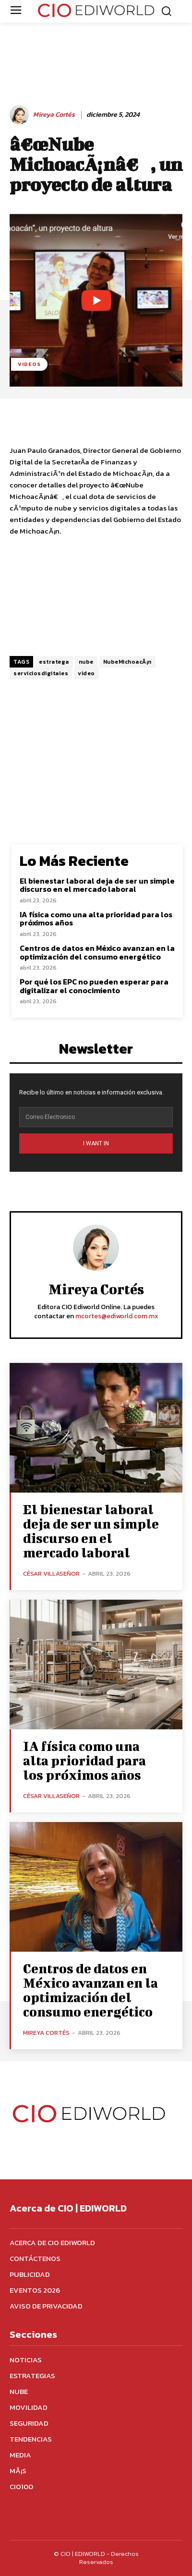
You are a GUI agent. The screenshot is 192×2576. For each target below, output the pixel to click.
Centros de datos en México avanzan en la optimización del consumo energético (97, 952)
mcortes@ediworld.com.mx (116, 1316)
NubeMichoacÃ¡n (127, 661)
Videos (29, 364)
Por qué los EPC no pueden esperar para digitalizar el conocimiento (94, 986)
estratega (54, 661)
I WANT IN (96, 1143)
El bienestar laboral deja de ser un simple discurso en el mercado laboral (97, 885)
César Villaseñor (51, 1573)
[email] (96, 1117)
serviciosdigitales (40, 673)
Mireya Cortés (54, 115)
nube (86, 661)
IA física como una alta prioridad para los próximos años (96, 919)
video (86, 673)
